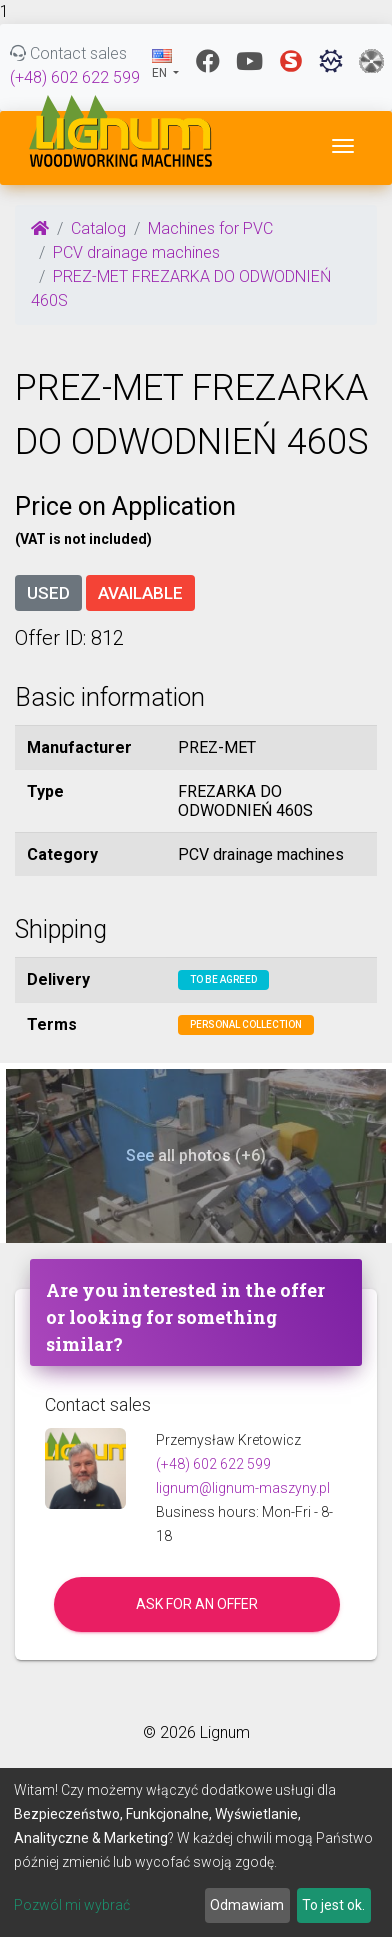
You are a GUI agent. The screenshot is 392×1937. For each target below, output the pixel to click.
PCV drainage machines (136, 252)
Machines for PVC (210, 228)
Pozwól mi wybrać (72, 1905)
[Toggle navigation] (343, 146)
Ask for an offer (197, 1604)
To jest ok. (333, 1905)
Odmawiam (247, 1905)
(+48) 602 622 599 (75, 77)
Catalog (98, 228)
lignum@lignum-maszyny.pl (243, 1488)
